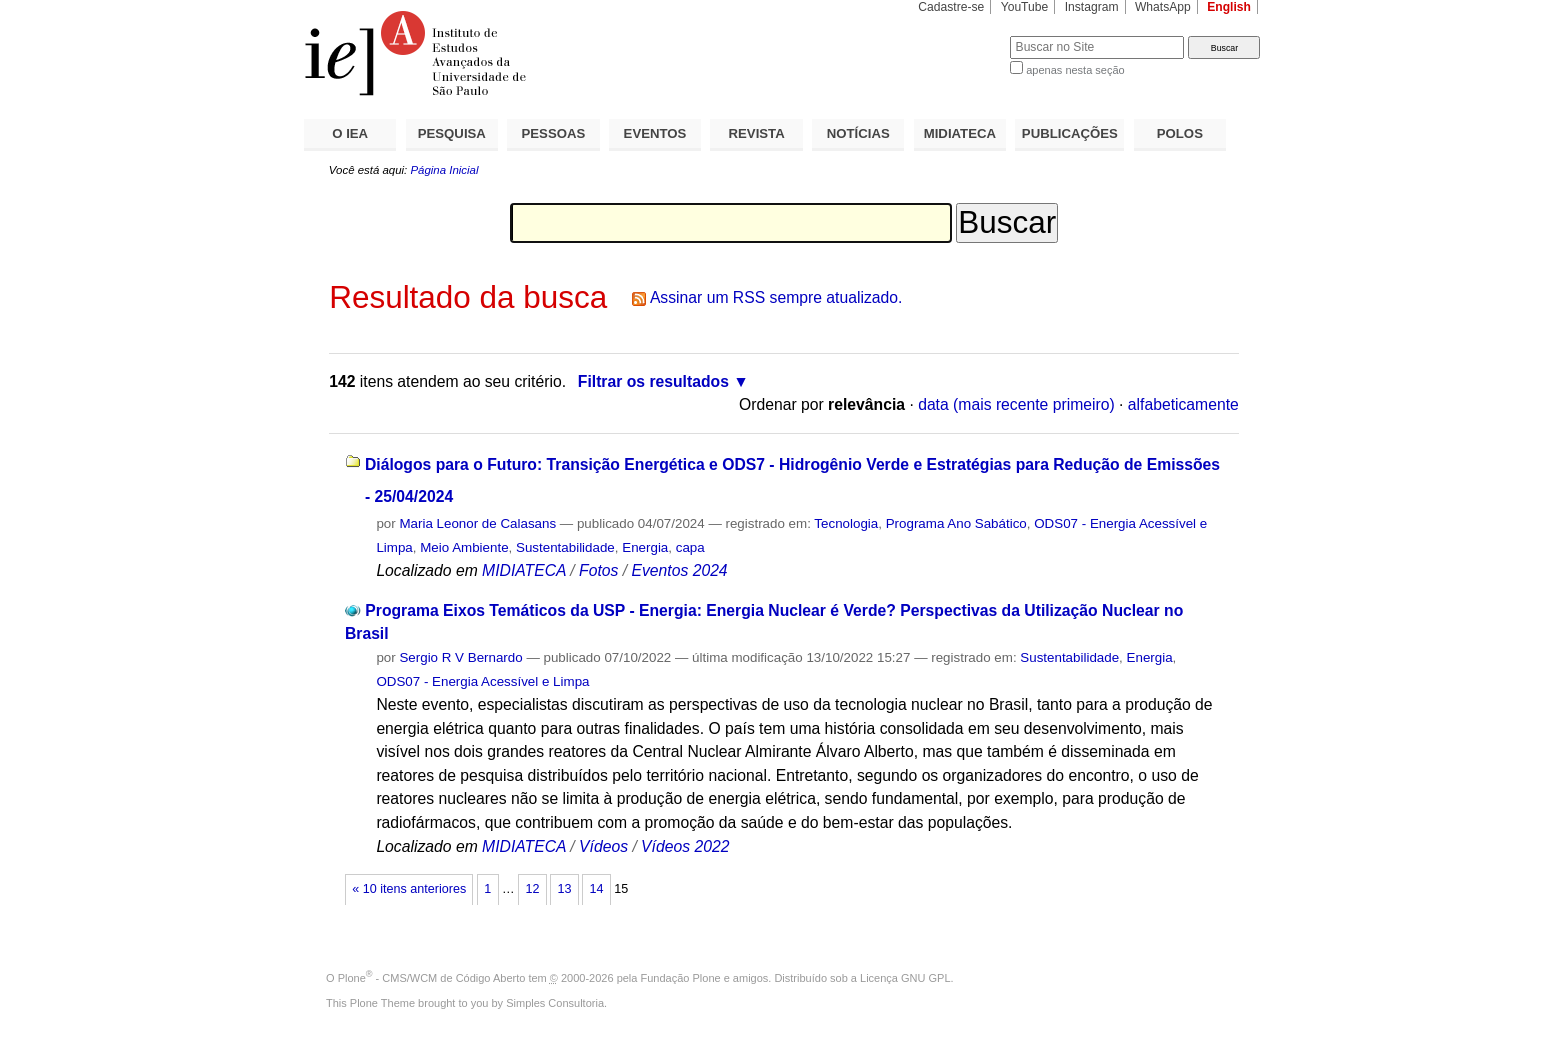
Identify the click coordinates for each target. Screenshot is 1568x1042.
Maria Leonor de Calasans (477, 523)
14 (597, 889)
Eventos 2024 (679, 570)
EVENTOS (655, 133)
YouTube (1025, 7)
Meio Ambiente (464, 547)
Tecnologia (846, 523)
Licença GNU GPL (905, 978)
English (1229, 7)
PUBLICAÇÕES (1070, 133)
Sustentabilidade (565, 547)
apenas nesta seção (1075, 70)
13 (564, 889)
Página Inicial (444, 170)
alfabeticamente (1183, 404)
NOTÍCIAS (858, 133)
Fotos (598, 570)
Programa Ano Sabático (956, 523)
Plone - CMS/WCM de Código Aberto (432, 978)
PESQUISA (452, 133)
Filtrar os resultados (653, 381)
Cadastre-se (951, 7)
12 (532, 889)
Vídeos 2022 (685, 846)
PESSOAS (554, 133)
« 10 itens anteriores (409, 889)
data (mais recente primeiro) (1016, 404)
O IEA (350, 133)
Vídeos (603, 846)
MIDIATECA (960, 133)
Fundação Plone (681, 978)
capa (690, 547)
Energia (645, 547)
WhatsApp (1163, 7)
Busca (961, 35)
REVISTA (757, 133)
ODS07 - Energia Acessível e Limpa (482, 681)
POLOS (1180, 133)
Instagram (1092, 7)
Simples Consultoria (555, 1003)
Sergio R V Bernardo (460, 657)
